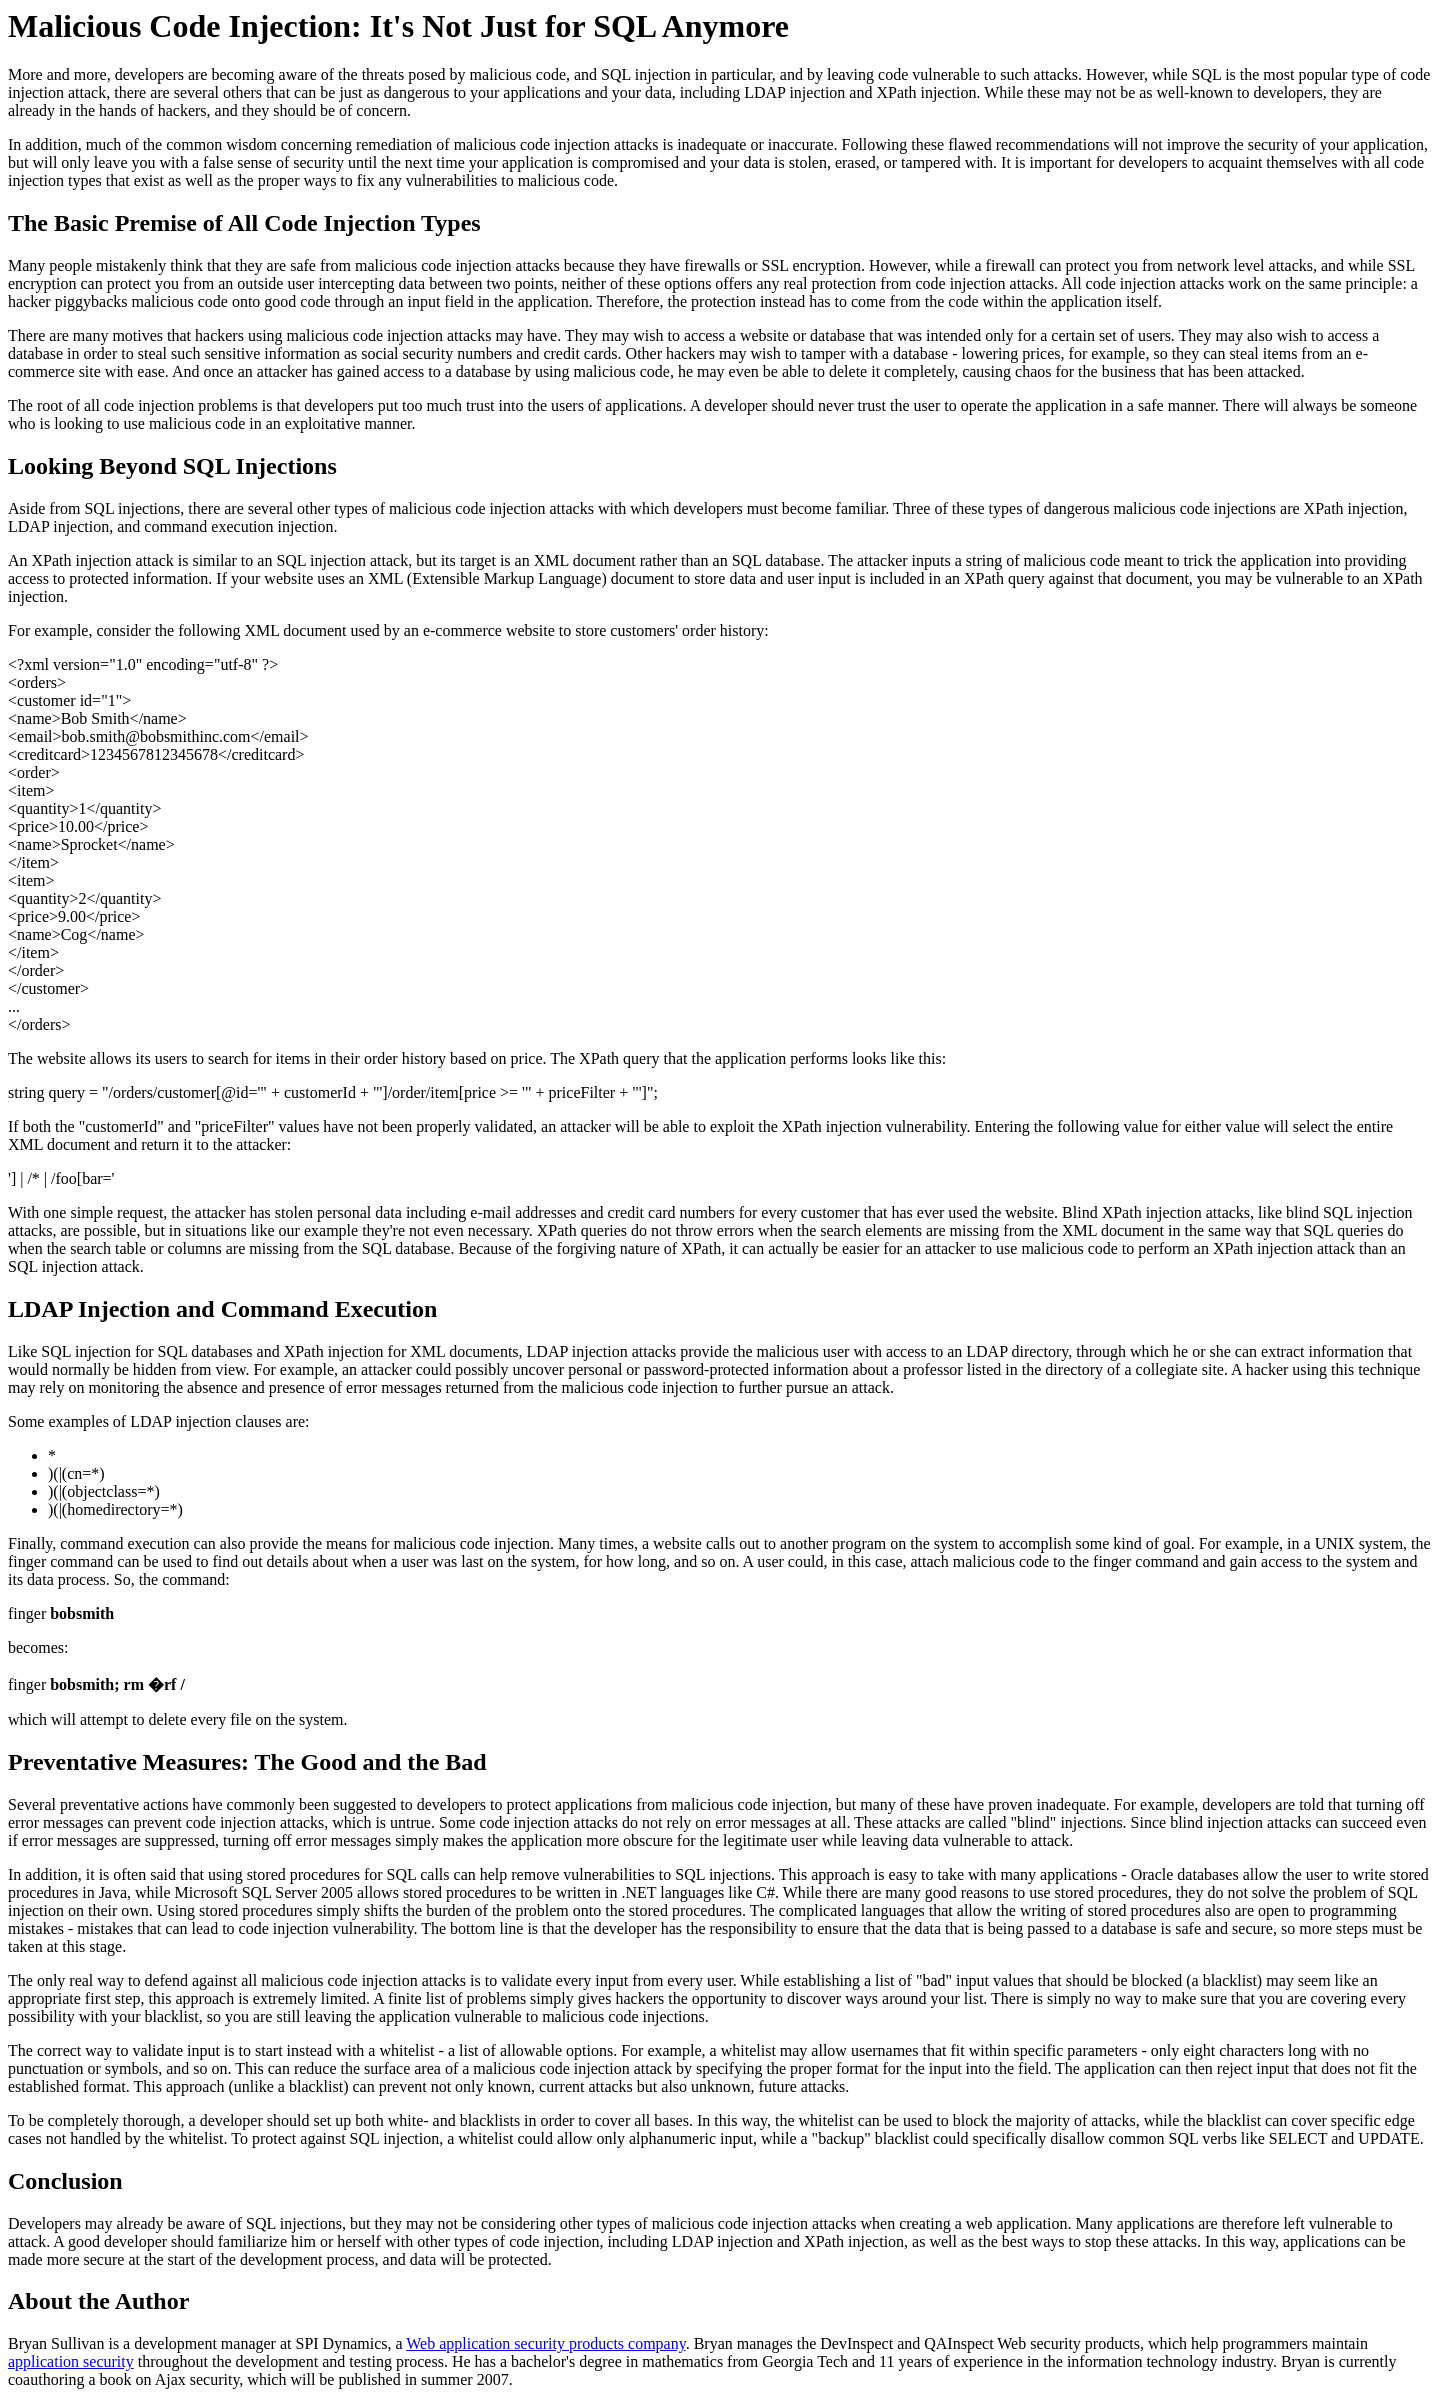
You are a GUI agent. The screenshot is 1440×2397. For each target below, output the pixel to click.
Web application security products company (545, 2343)
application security (71, 2361)
